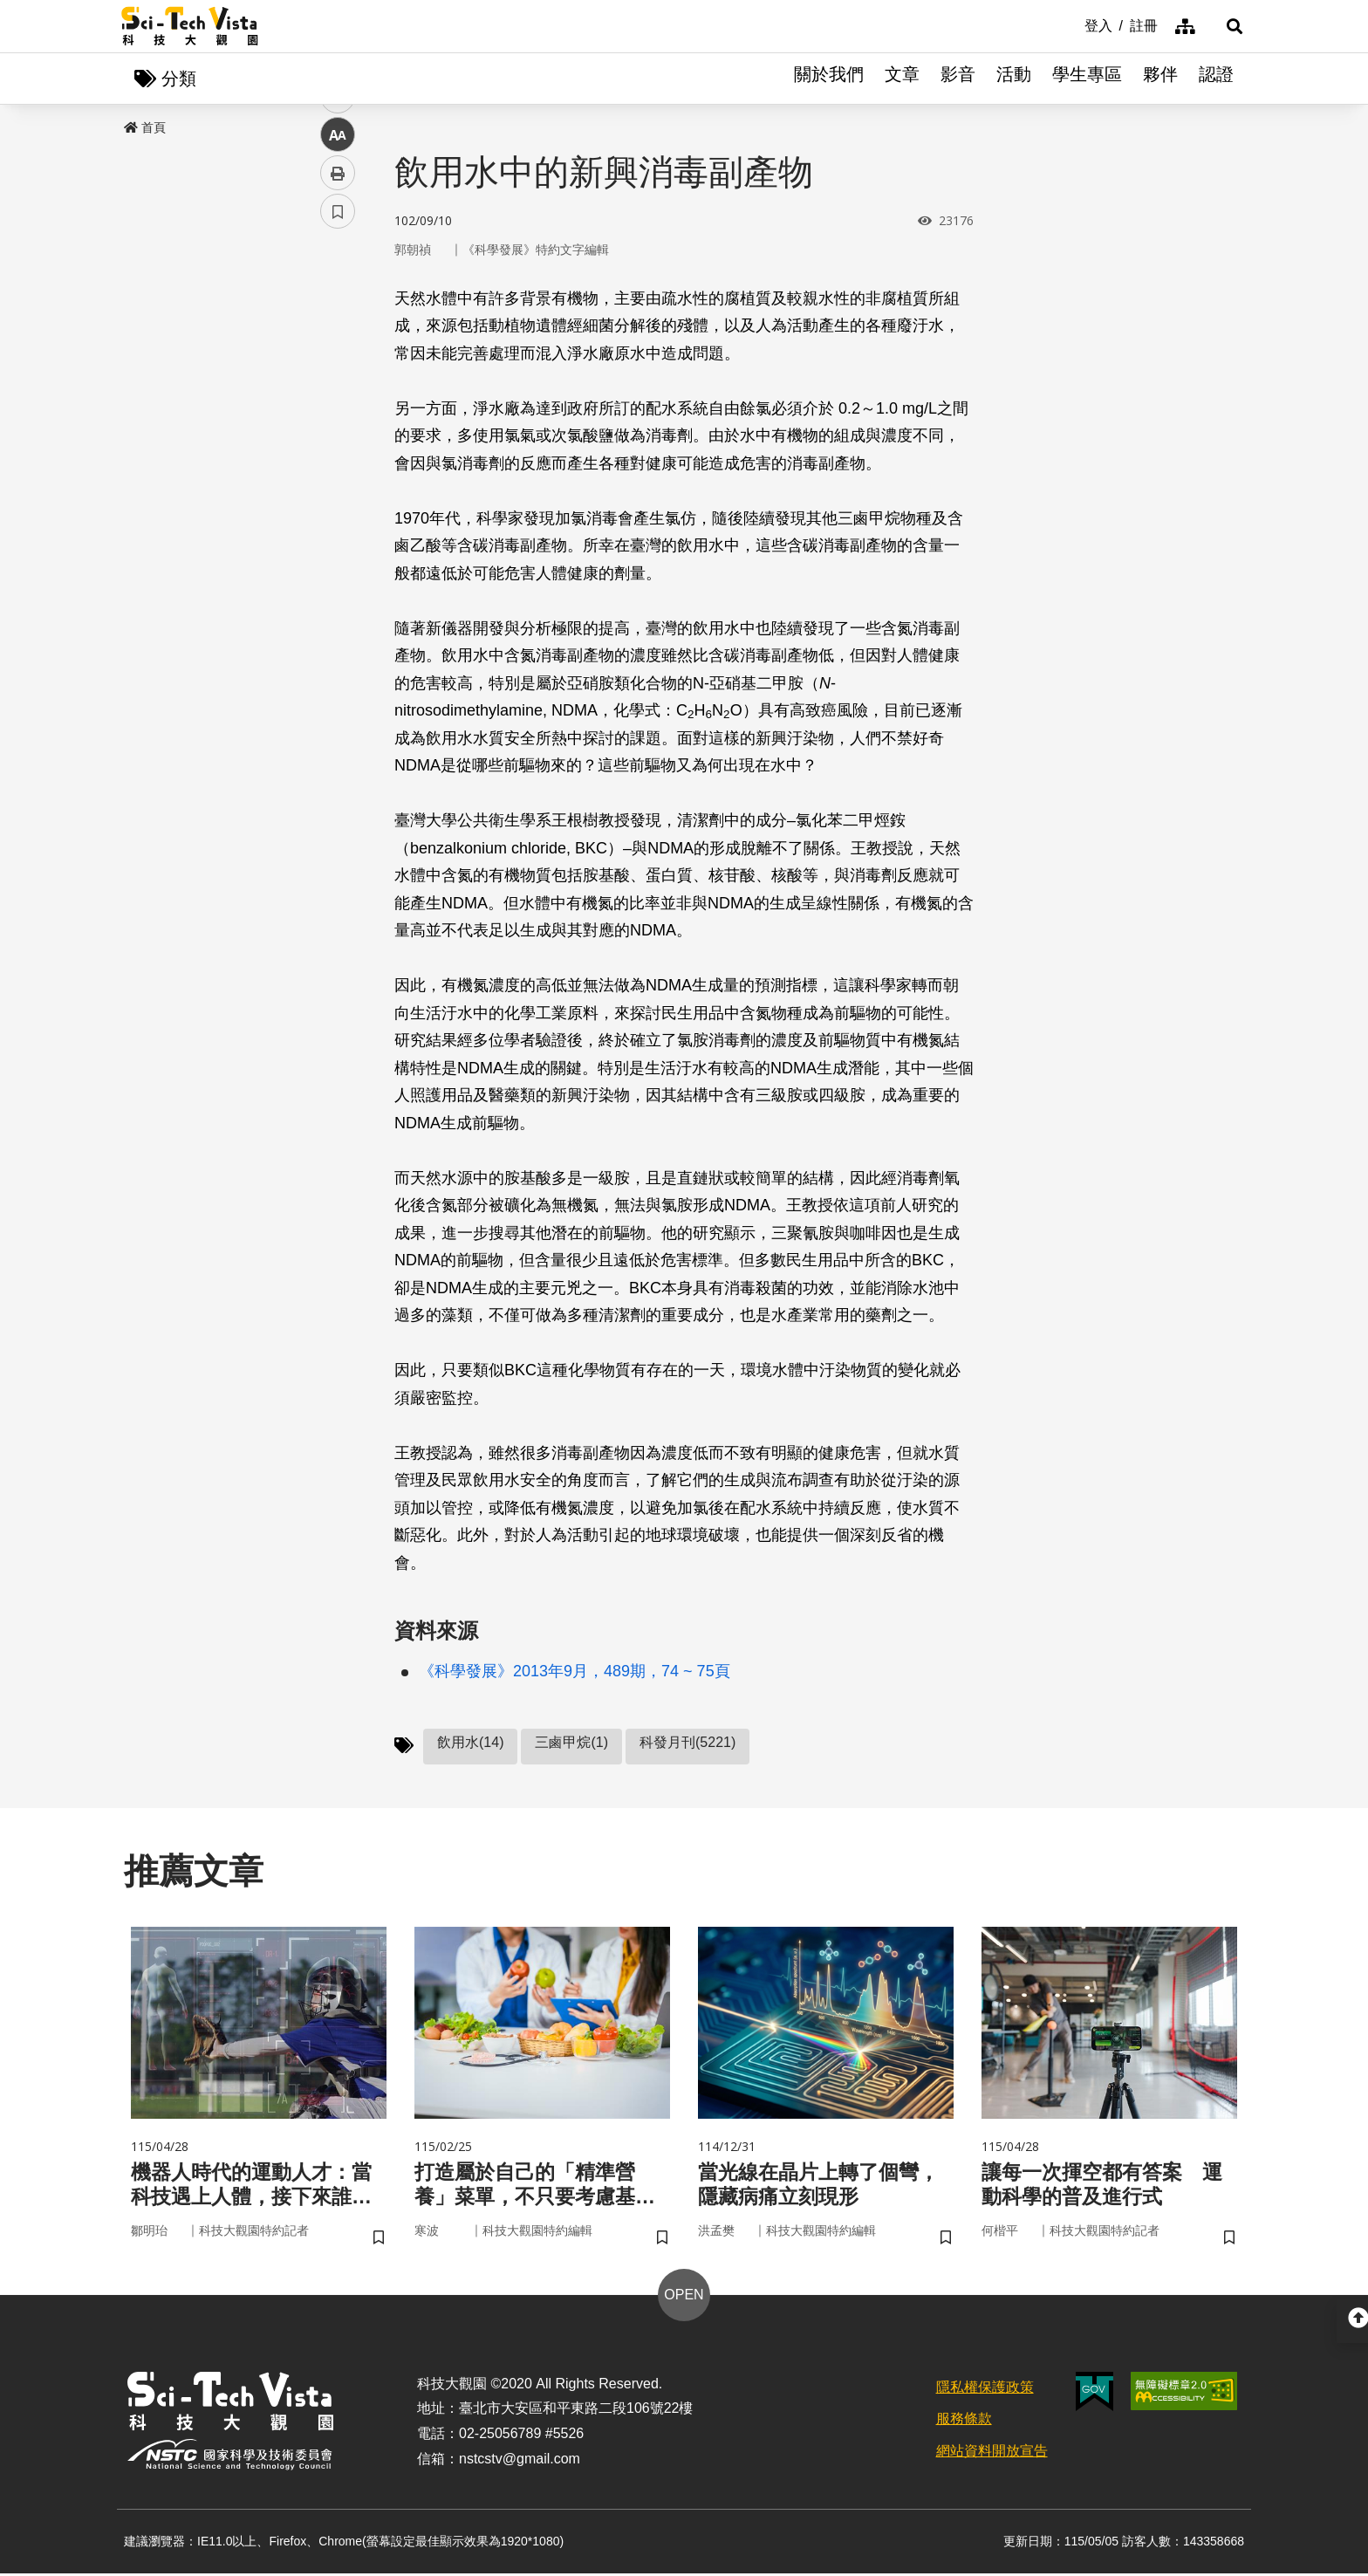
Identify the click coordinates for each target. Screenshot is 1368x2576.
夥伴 (1160, 78)
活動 (1013, 78)
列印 (337, 486)
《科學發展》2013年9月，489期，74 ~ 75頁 (574, 1672)
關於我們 (829, 78)
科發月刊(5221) (687, 1743)
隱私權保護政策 (985, 2389)
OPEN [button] (683, 2297)
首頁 (145, 128)
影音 (957, 78)
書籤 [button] (337, 525)
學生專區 (1087, 78)
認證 (1216, 78)
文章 (902, 78)
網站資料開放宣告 (992, 2453)
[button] (1225, 26)
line (332, 410)
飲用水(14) (470, 1743)
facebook (338, 333)
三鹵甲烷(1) (571, 1743)
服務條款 (964, 2422)
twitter (338, 372)
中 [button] (338, 449)
